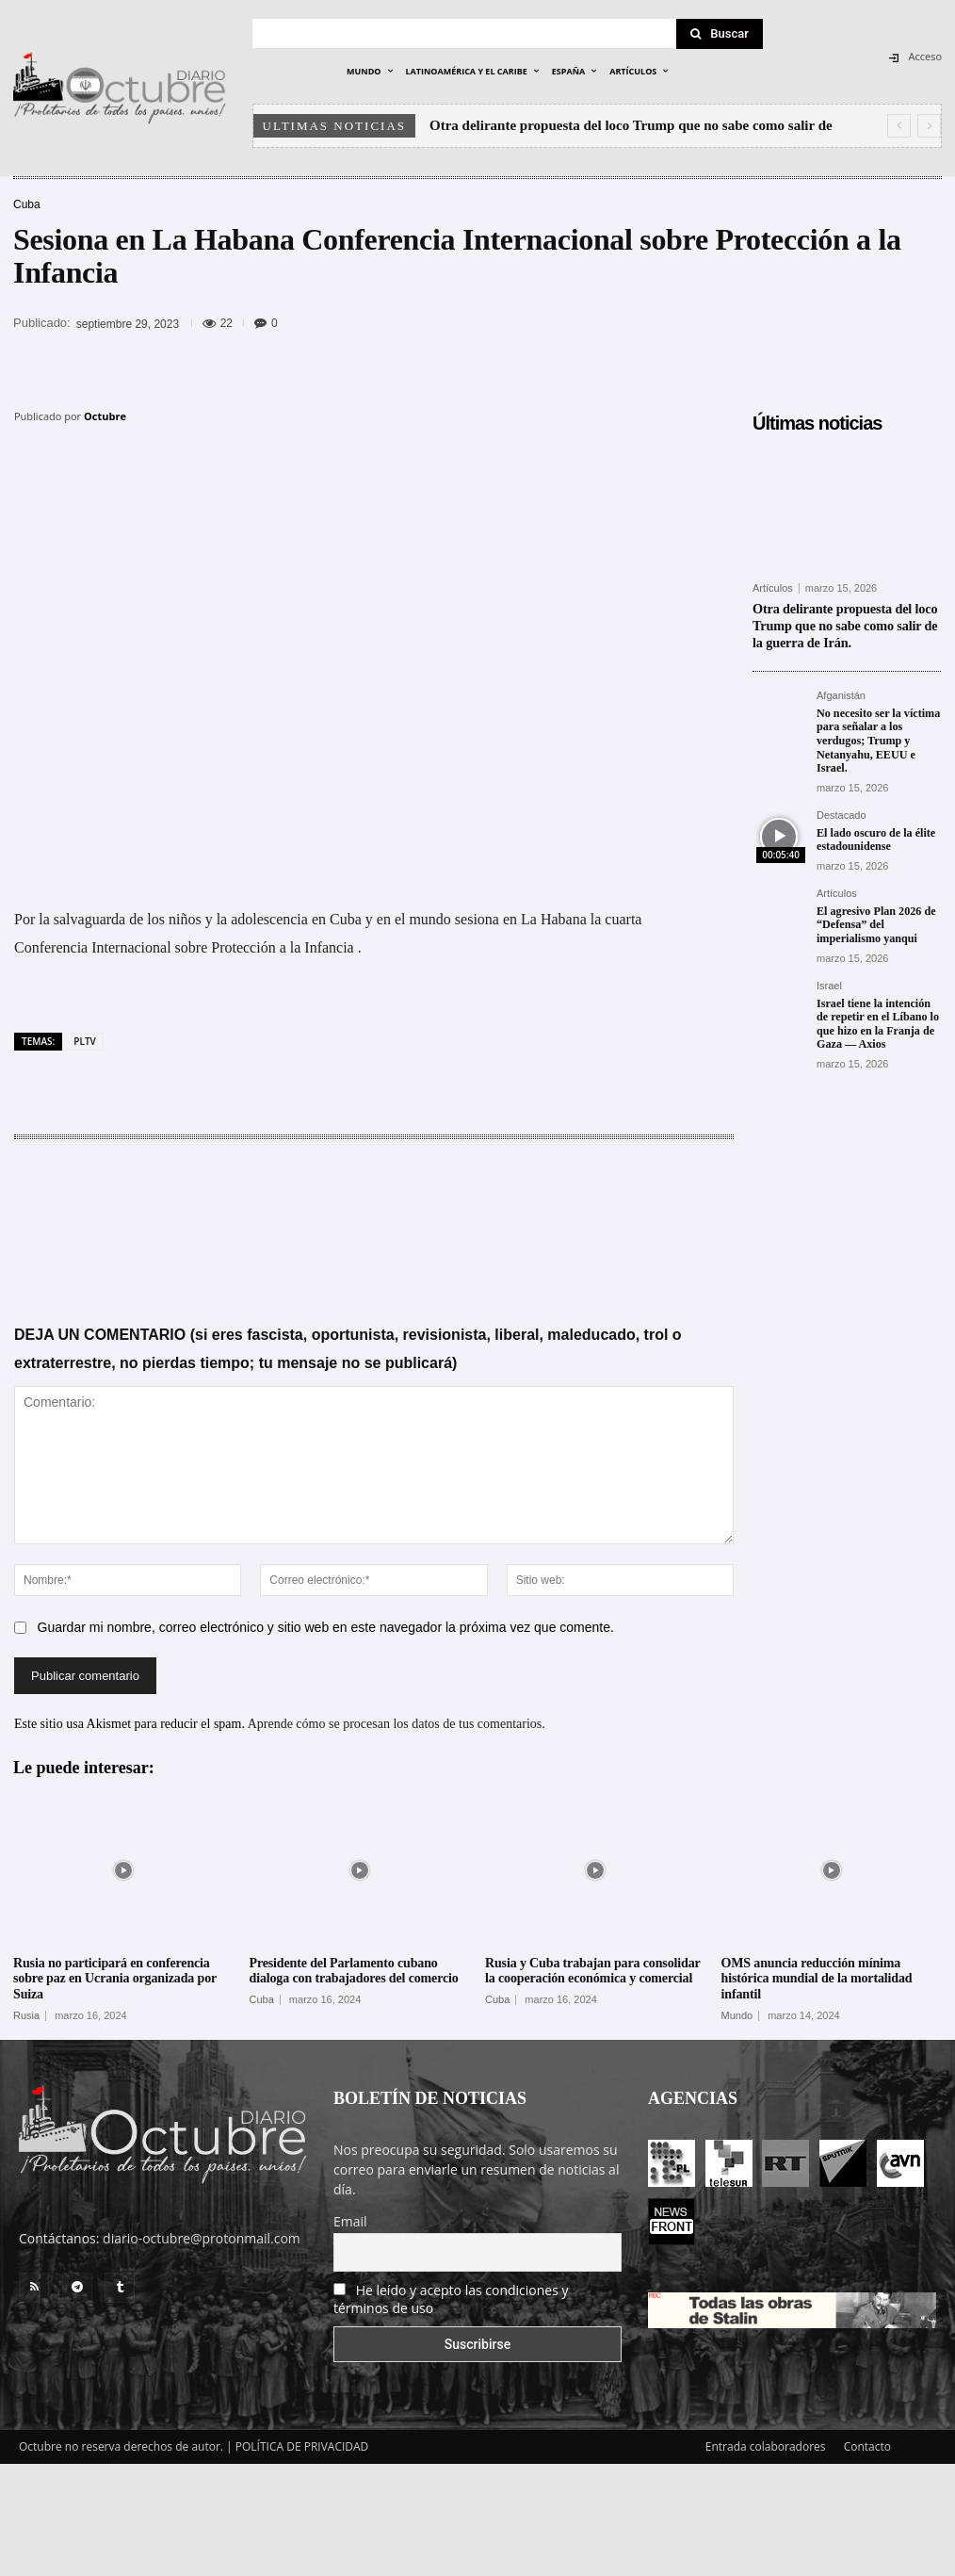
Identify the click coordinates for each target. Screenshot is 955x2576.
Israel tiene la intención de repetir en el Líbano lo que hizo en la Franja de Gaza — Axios (877, 1019)
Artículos (773, 588)
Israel (829, 981)
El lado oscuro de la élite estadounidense (875, 836)
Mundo (737, 2016)
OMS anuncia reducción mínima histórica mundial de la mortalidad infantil (817, 1979)
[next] (929, 126)
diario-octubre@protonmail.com (201, 2238)
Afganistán (841, 693)
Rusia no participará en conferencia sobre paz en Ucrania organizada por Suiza (115, 1979)
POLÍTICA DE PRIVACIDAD (302, 2446)
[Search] (719, 34)
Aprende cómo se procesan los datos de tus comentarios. (396, 1724)
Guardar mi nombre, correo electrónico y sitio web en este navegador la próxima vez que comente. (326, 1627)
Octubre (105, 416)
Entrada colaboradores (765, 2446)
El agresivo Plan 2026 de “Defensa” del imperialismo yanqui (875, 921)
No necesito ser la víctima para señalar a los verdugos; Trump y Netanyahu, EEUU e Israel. (878, 738)
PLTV (84, 1041)
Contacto (867, 2446)
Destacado (841, 812)
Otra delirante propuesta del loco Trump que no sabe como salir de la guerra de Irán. (844, 624)
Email (350, 2221)
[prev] (899, 126)
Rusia (26, 2016)
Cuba (26, 204)
